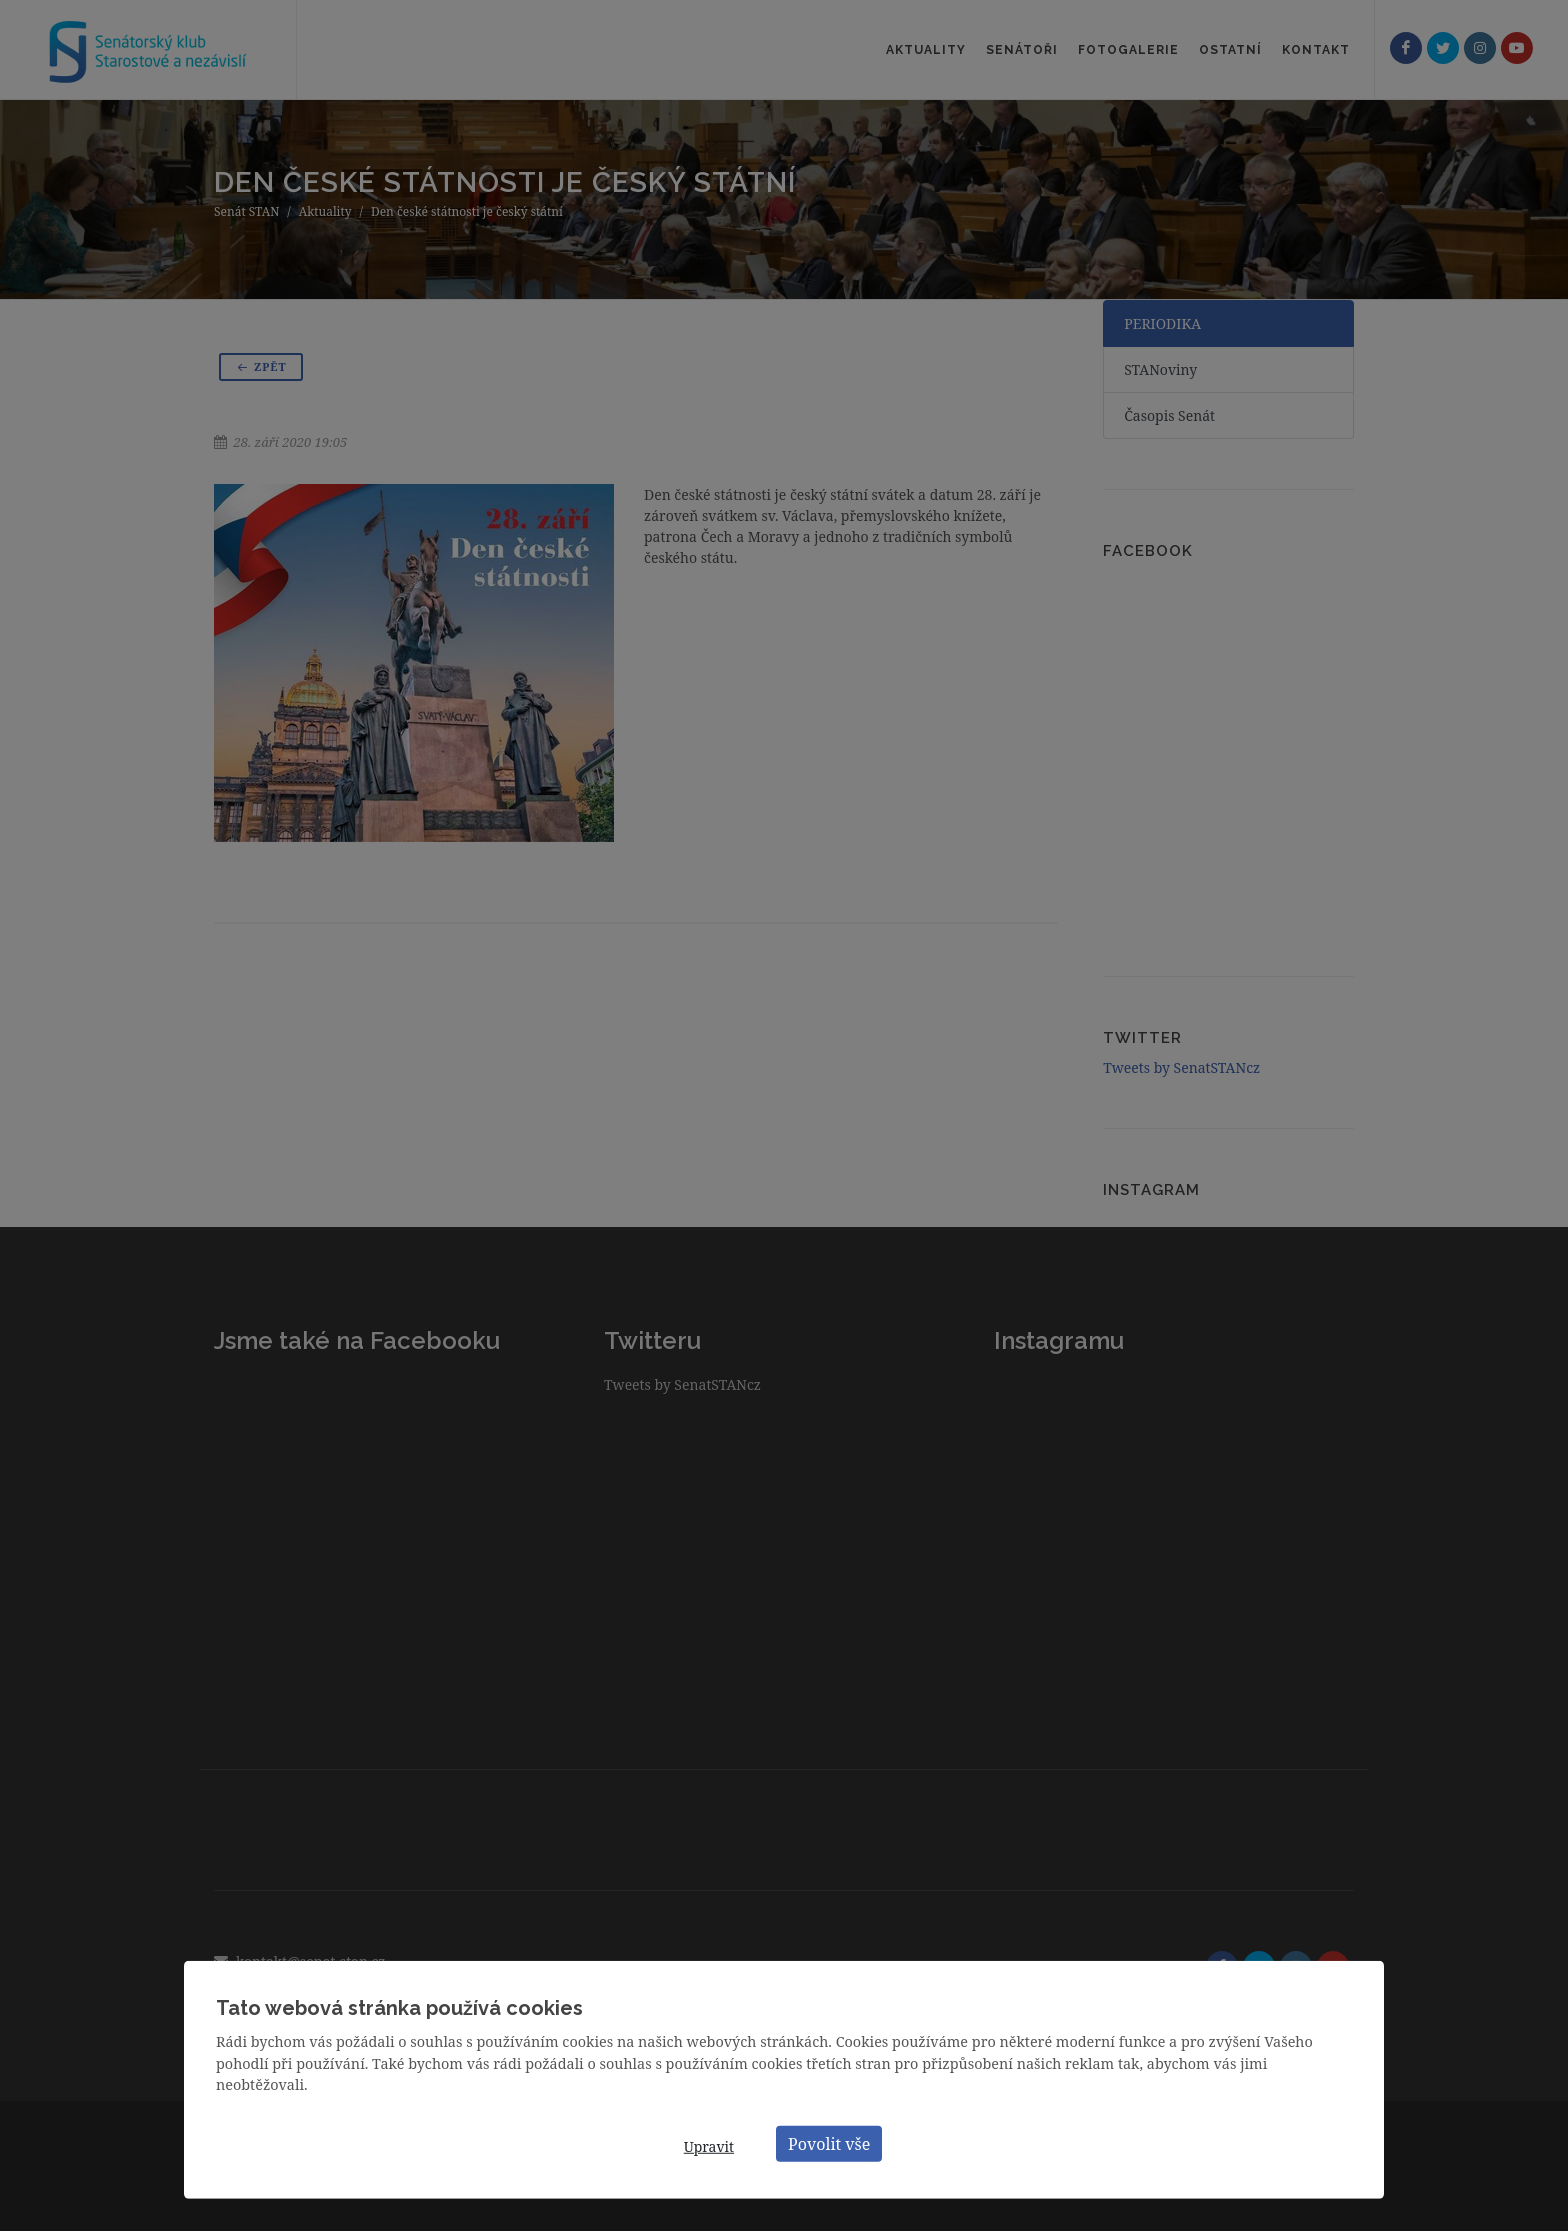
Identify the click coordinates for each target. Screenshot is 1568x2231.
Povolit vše (829, 2143)
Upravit (709, 2146)
